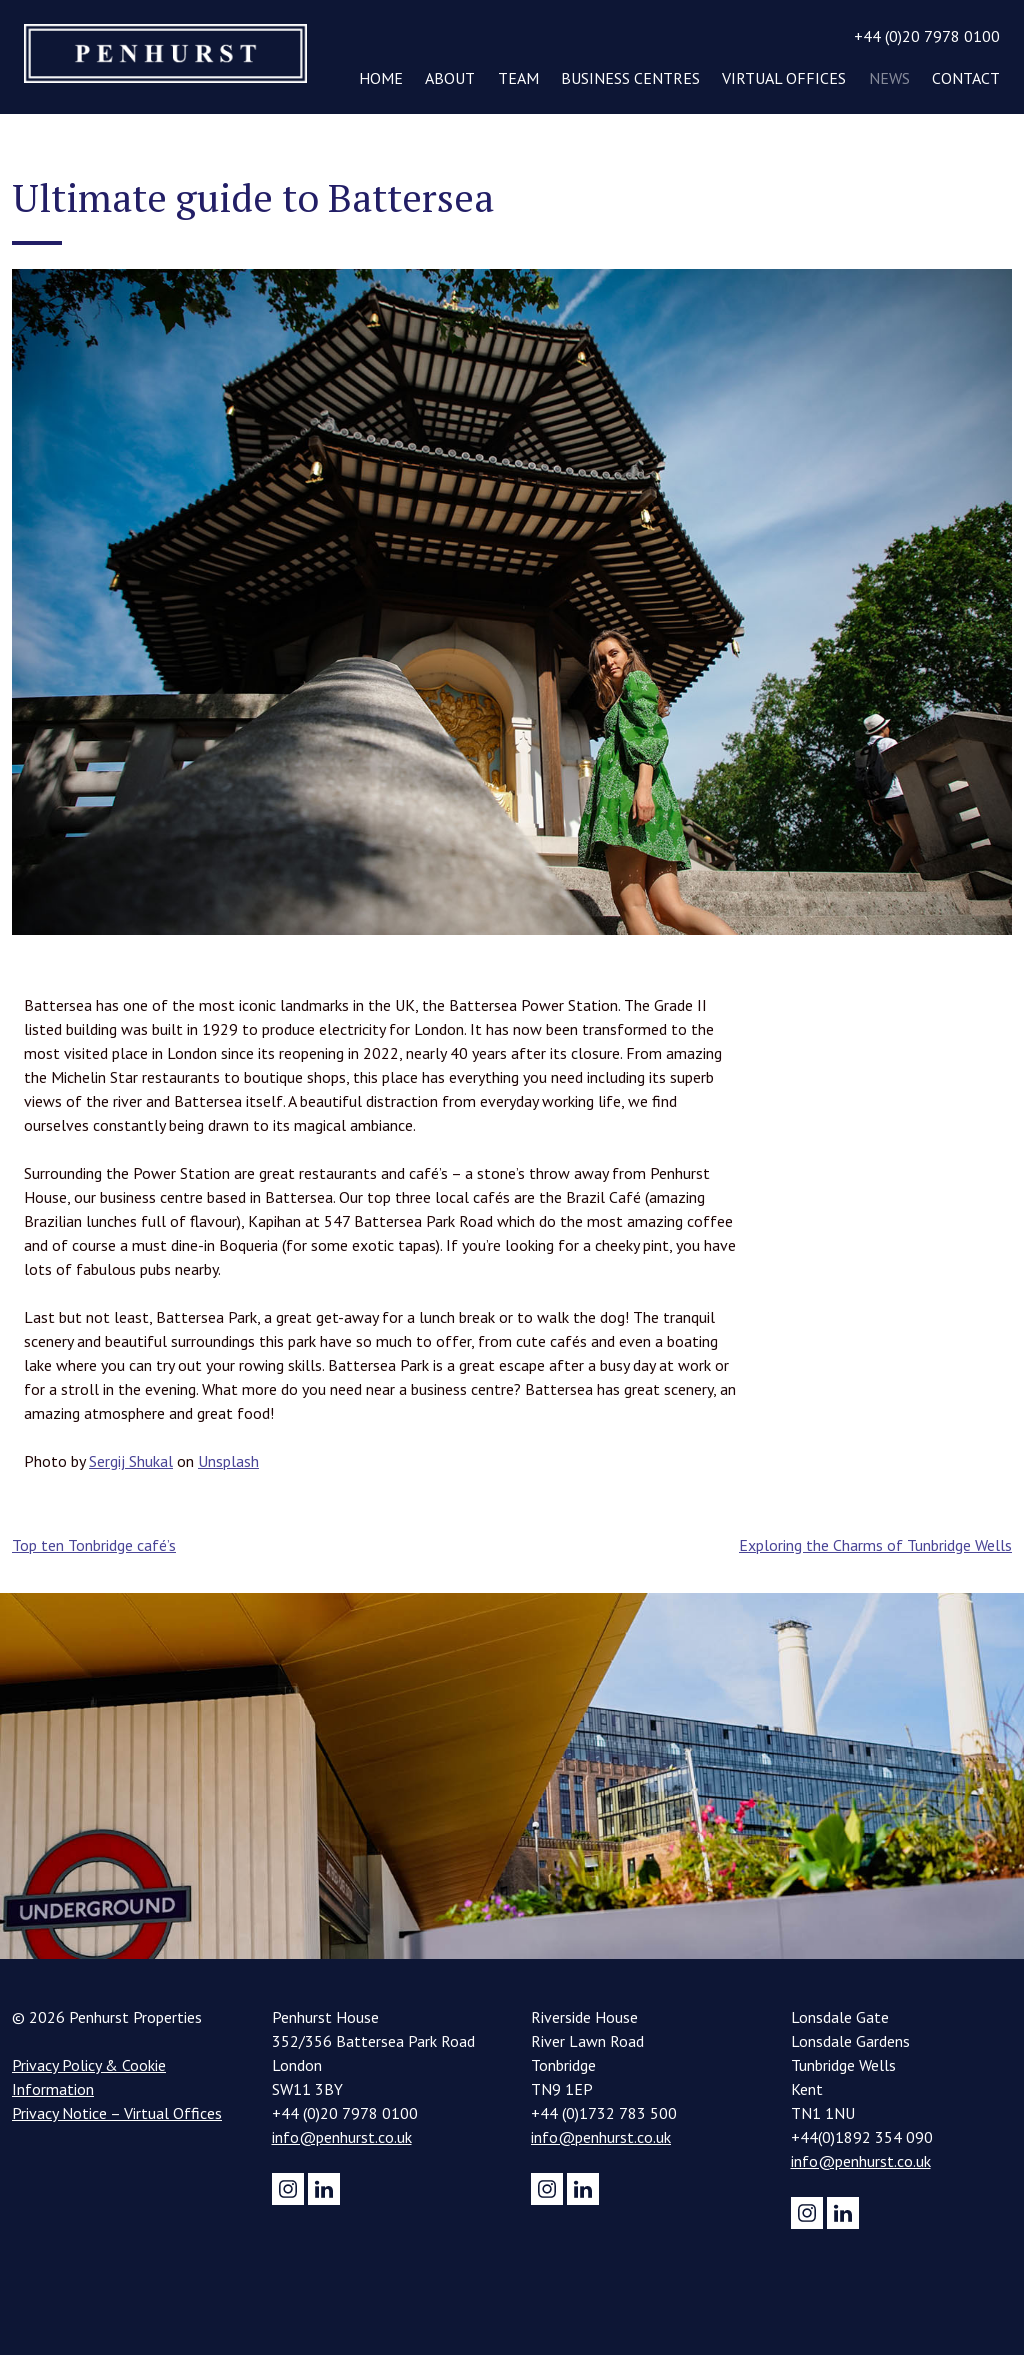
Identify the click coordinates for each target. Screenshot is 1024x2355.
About (450, 78)
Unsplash (228, 1461)
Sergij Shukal (131, 1461)
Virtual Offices (784, 78)
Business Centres (630, 78)
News (889, 78)
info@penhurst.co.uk (342, 2137)
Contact (966, 78)
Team (518, 78)
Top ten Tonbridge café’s (94, 1545)
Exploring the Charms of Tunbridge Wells (875, 1545)
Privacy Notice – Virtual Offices (117, 2113)
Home (381, 78)
